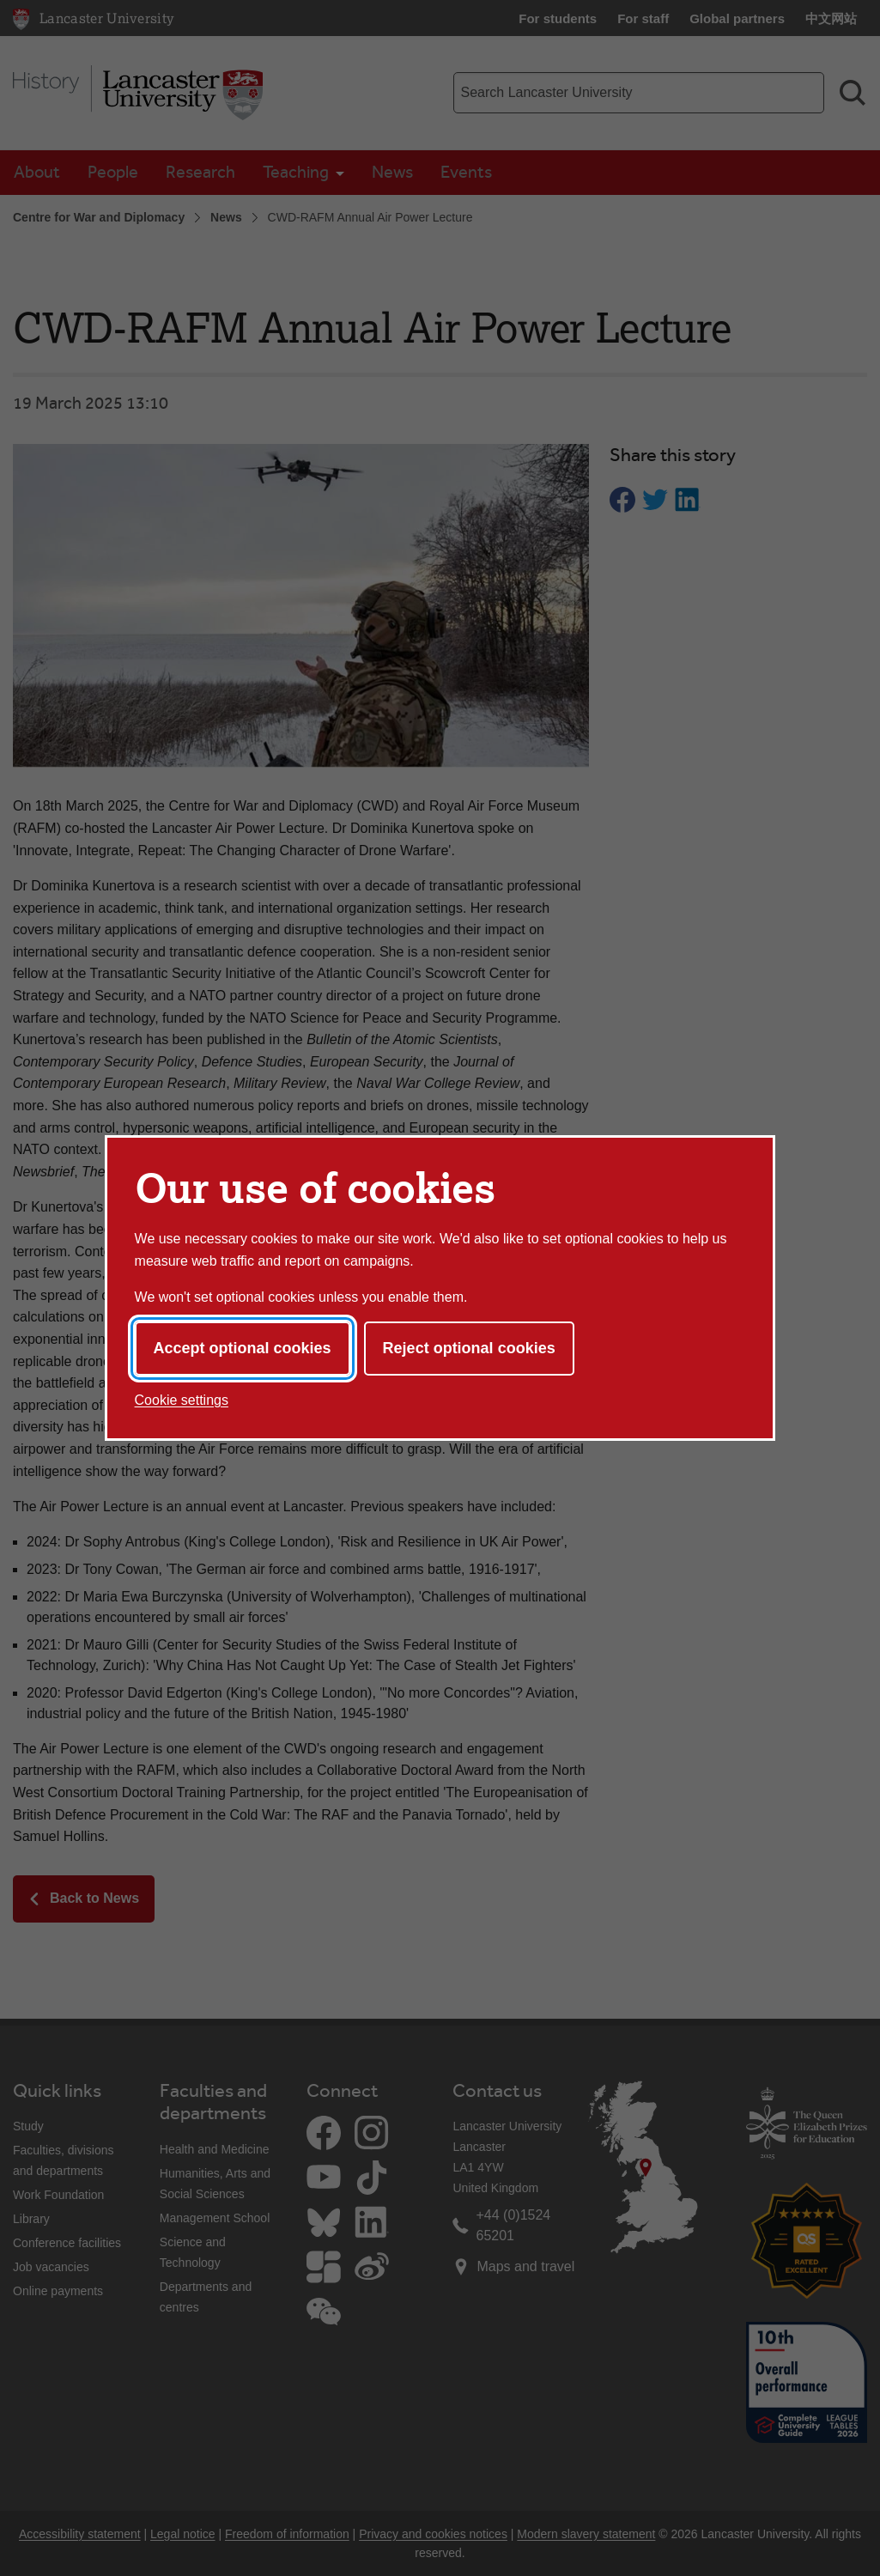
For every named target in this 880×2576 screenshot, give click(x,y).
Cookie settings (181, 1400)
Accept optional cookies (242, 1348)
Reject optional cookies (469, 1348)
